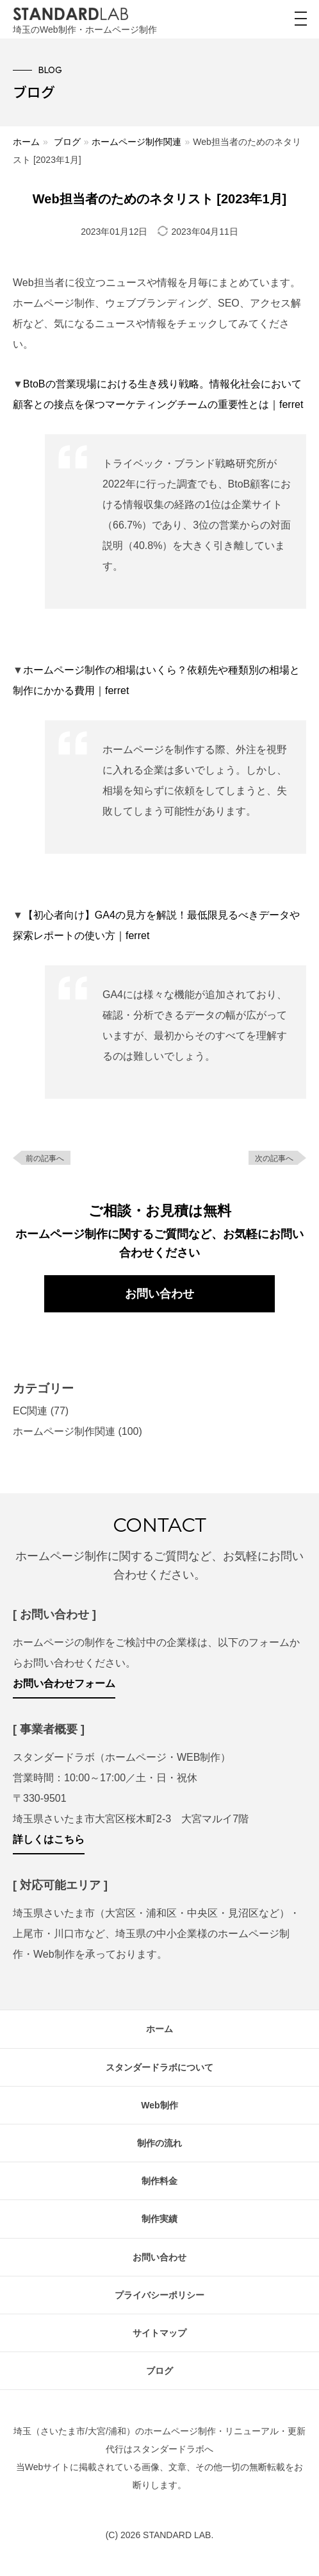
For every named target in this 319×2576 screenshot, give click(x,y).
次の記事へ (274, 1158)
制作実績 (159, 2219)
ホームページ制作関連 (136, 142)
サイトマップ (159, 2333)
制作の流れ (159, 2143)
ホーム (26, 142)
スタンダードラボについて (159, 2067)
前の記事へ (45, 1158)
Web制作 (159, 2105)
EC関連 (30, 1410)
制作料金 (159, 2181)
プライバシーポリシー (159, 2295)
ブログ (67, 142)
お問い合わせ (159, 1293)
